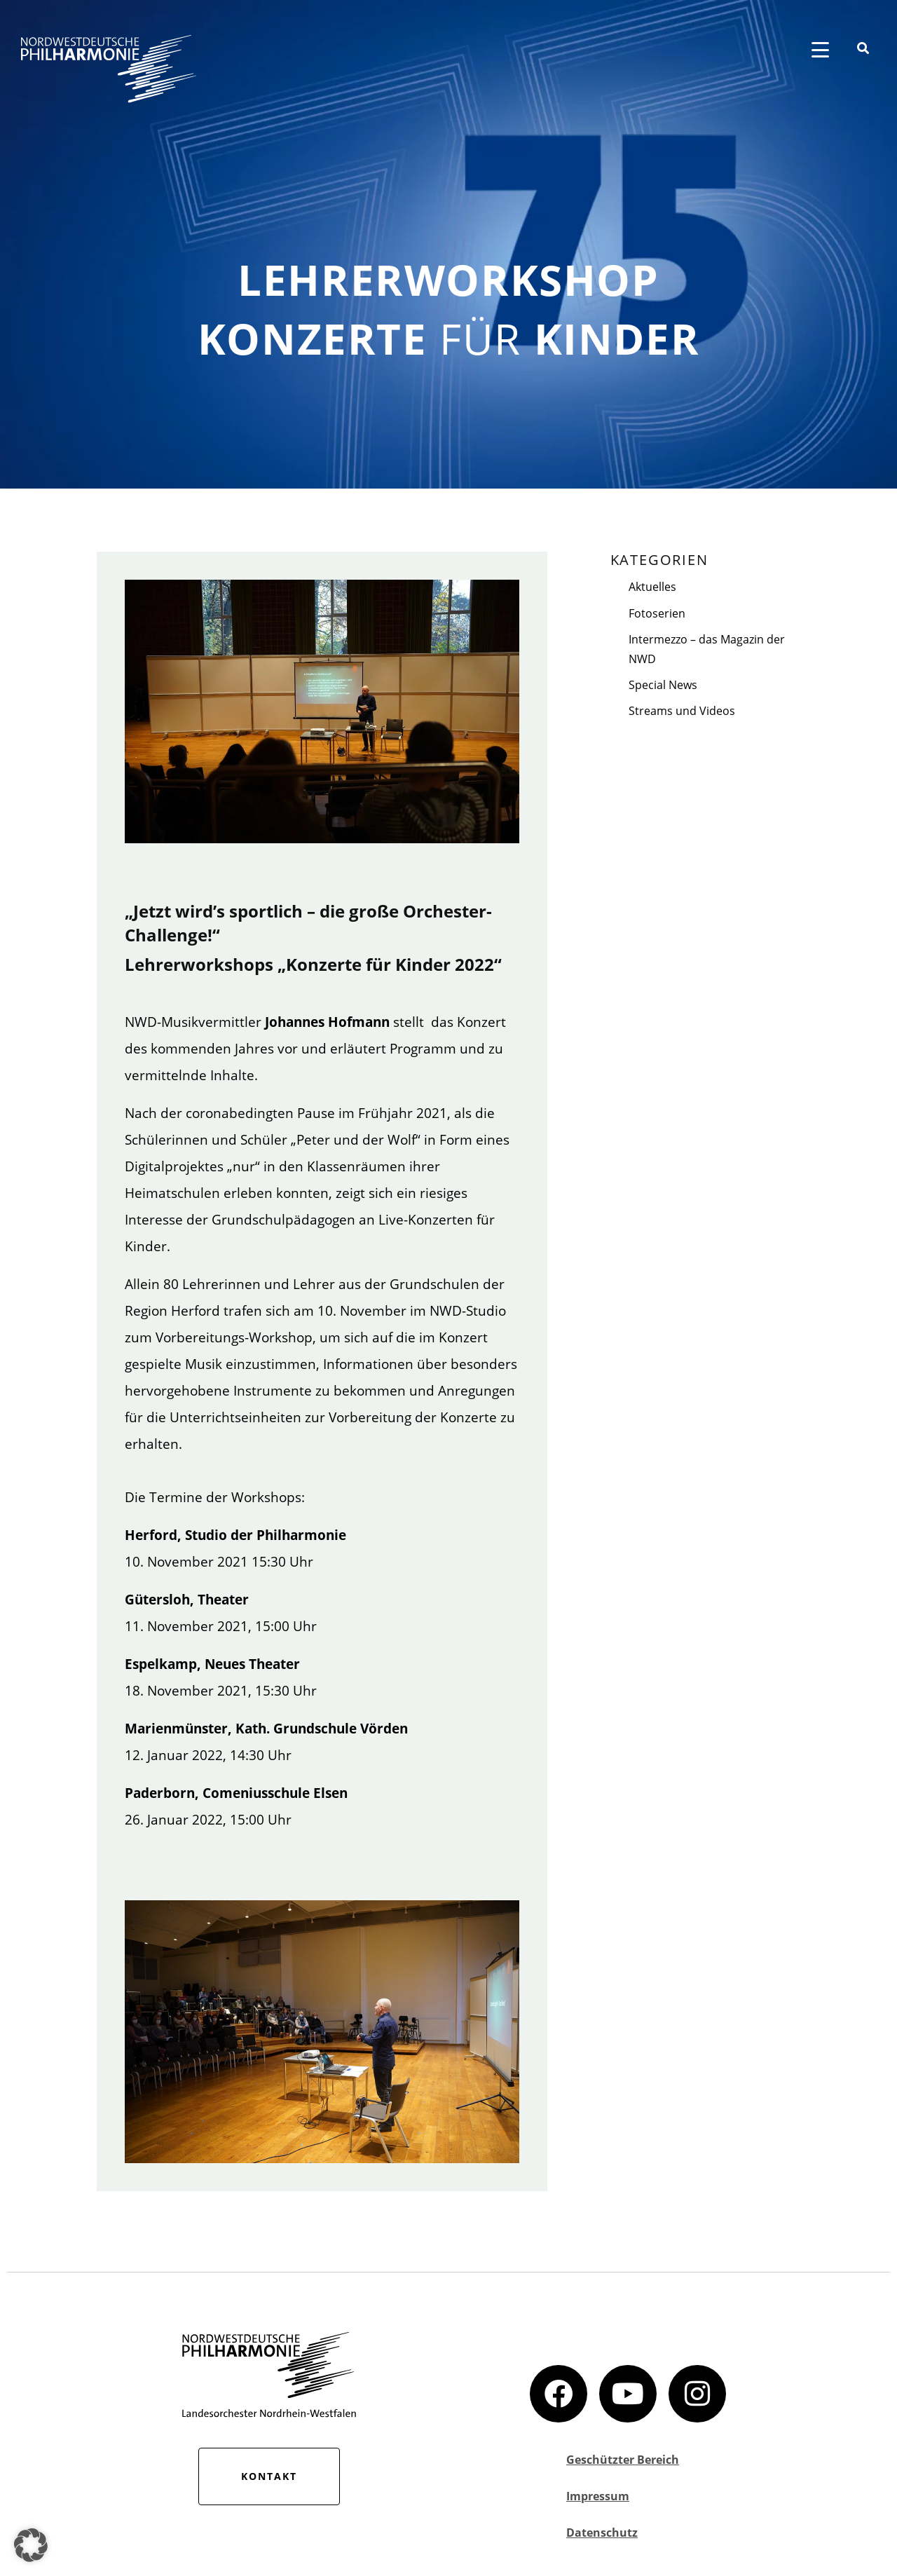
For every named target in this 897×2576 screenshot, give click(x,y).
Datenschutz (602, 2532)
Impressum (597, 2496)
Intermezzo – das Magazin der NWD (707, 649)
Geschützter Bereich (622, 2459)
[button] (31, 2545)
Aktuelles (652, 586)
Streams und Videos (682, 710)
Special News (663, 685)
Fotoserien (657, 613)
